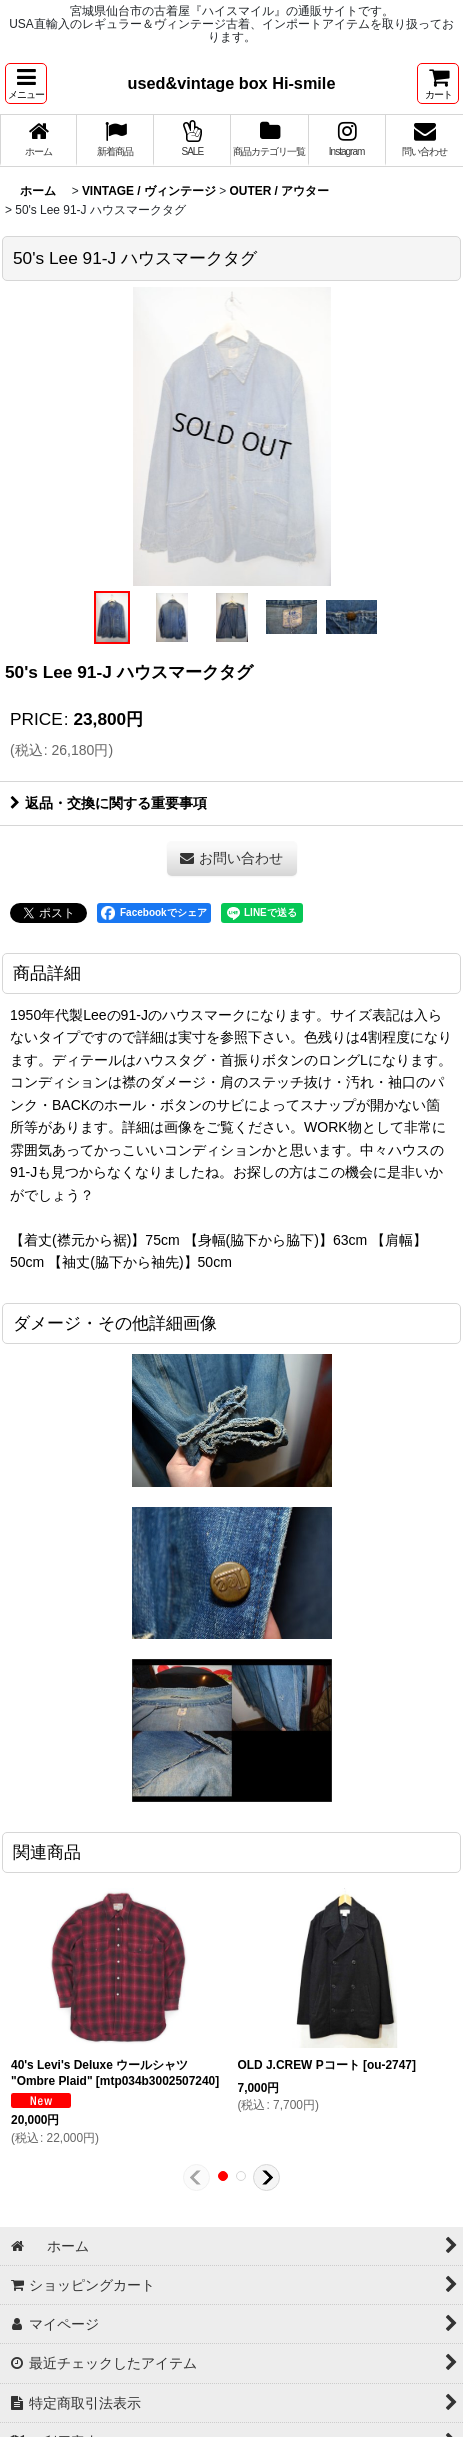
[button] (26, 83)
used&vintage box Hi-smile (232, 83)
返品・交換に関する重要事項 (108, 803)
